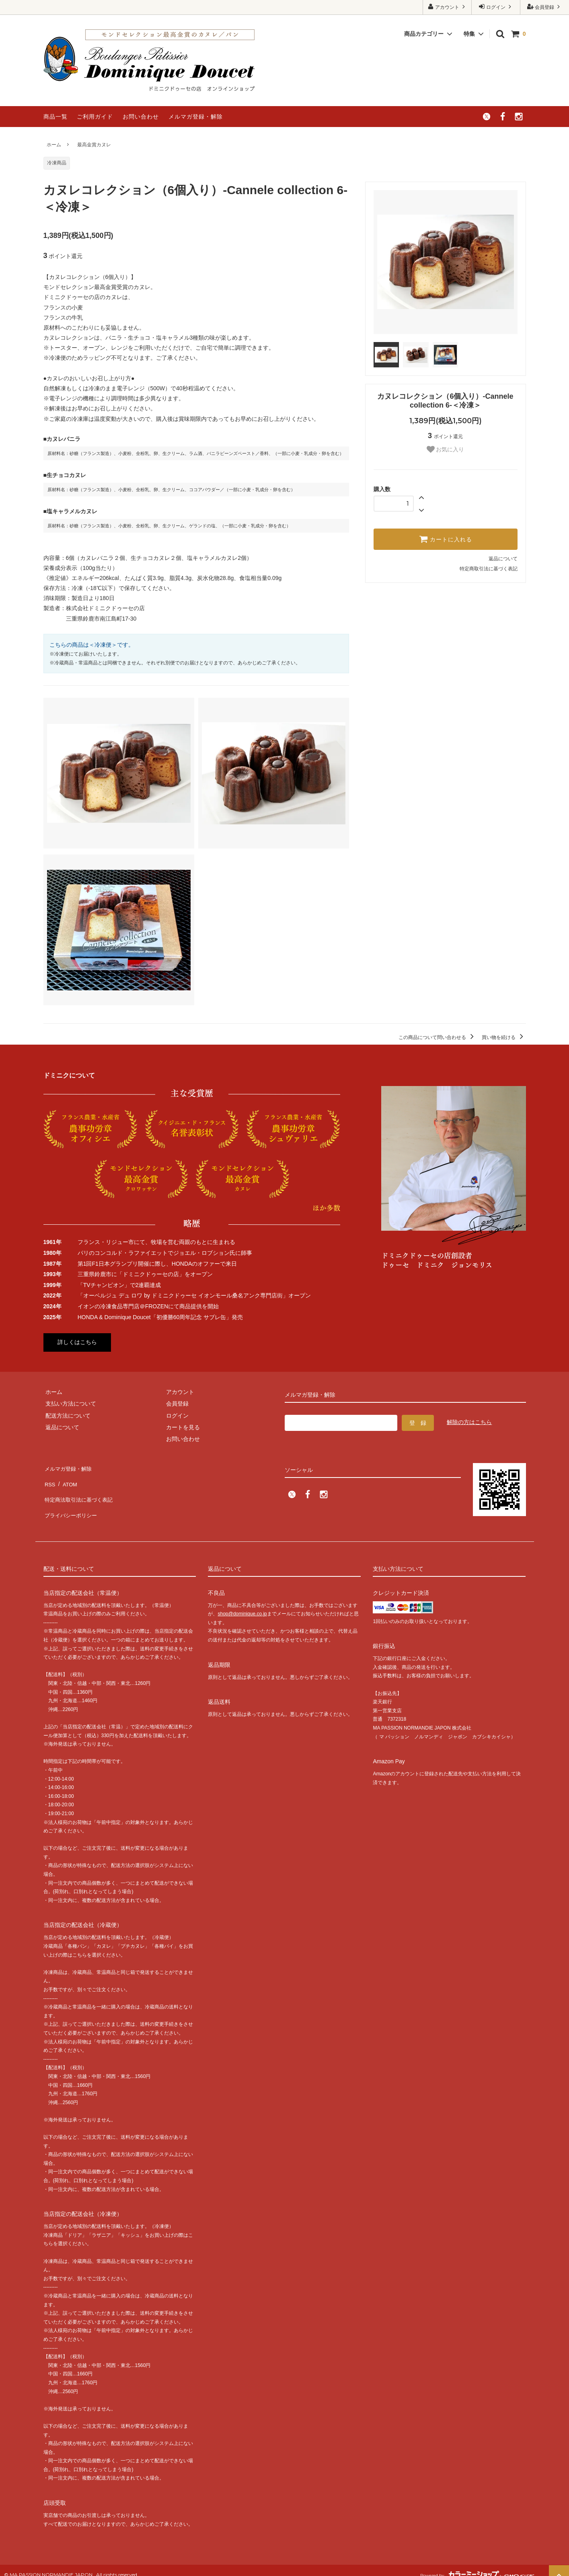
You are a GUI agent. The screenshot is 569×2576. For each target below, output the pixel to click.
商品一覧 (55, 116)
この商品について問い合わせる (437, 1037)
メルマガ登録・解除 (195, 116)
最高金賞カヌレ (94, 145)
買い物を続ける (504, 1037)
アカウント (447, 6)
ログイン (496, 6)
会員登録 (544, 6)
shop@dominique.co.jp (242, 1604)
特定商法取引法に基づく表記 (80, 1490)
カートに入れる (445, 539)
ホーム (54, 145)
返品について (503, 559)
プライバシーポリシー (71, 1502)
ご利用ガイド (95, 116)
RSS (49, 1479)
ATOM (67, 1479)
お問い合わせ (141, 116)
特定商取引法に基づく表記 (489, 569)
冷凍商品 (56, 163)
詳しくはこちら (77, 1342)
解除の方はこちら (469, 1422)
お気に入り (445, 449)
